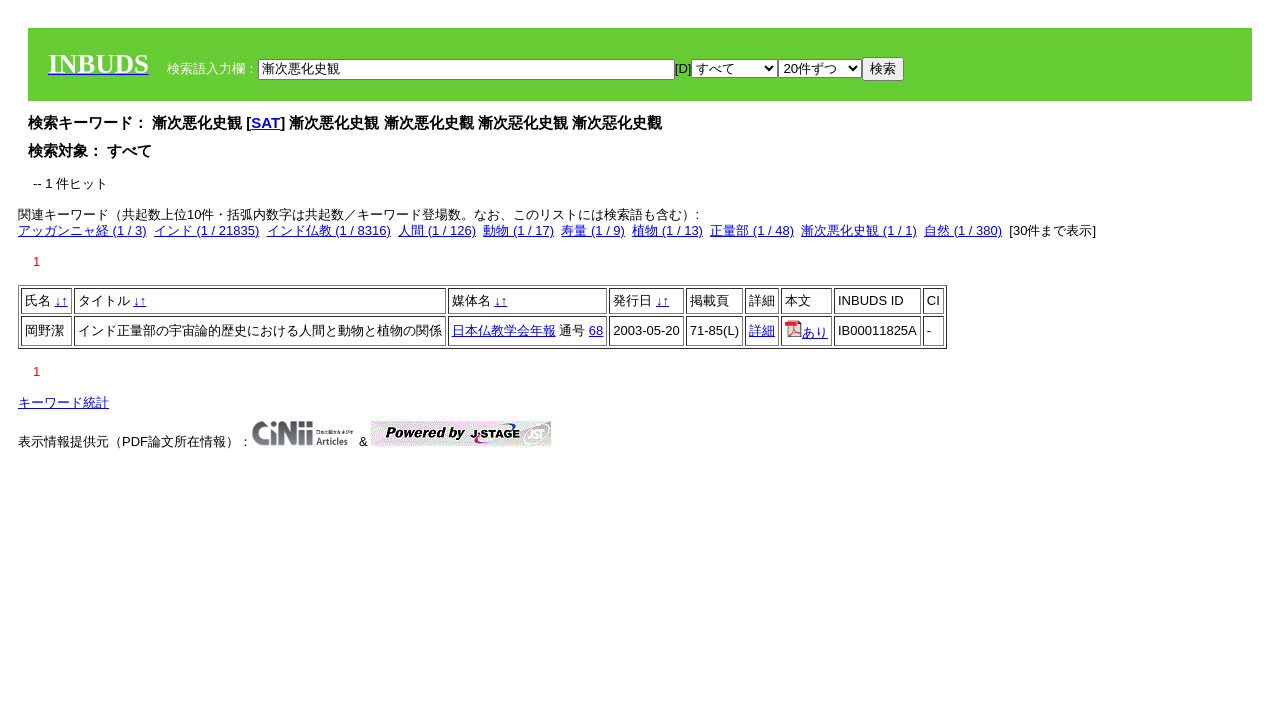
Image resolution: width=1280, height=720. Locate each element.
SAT (265, 122)
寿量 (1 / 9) (593, 230)
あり (806, 332)
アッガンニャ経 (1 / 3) (82, 230)
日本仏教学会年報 (504, 330)
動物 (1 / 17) (518, 230)
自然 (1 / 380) (963, 230)
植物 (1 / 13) (667, 230)
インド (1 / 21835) (207, 230)
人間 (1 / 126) (437, 230)
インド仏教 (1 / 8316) (329, 230)
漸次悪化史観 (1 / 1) (859, 230)
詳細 (762, 330)
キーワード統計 (63, 402)
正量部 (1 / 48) (752, 230)
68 (596, 330)
